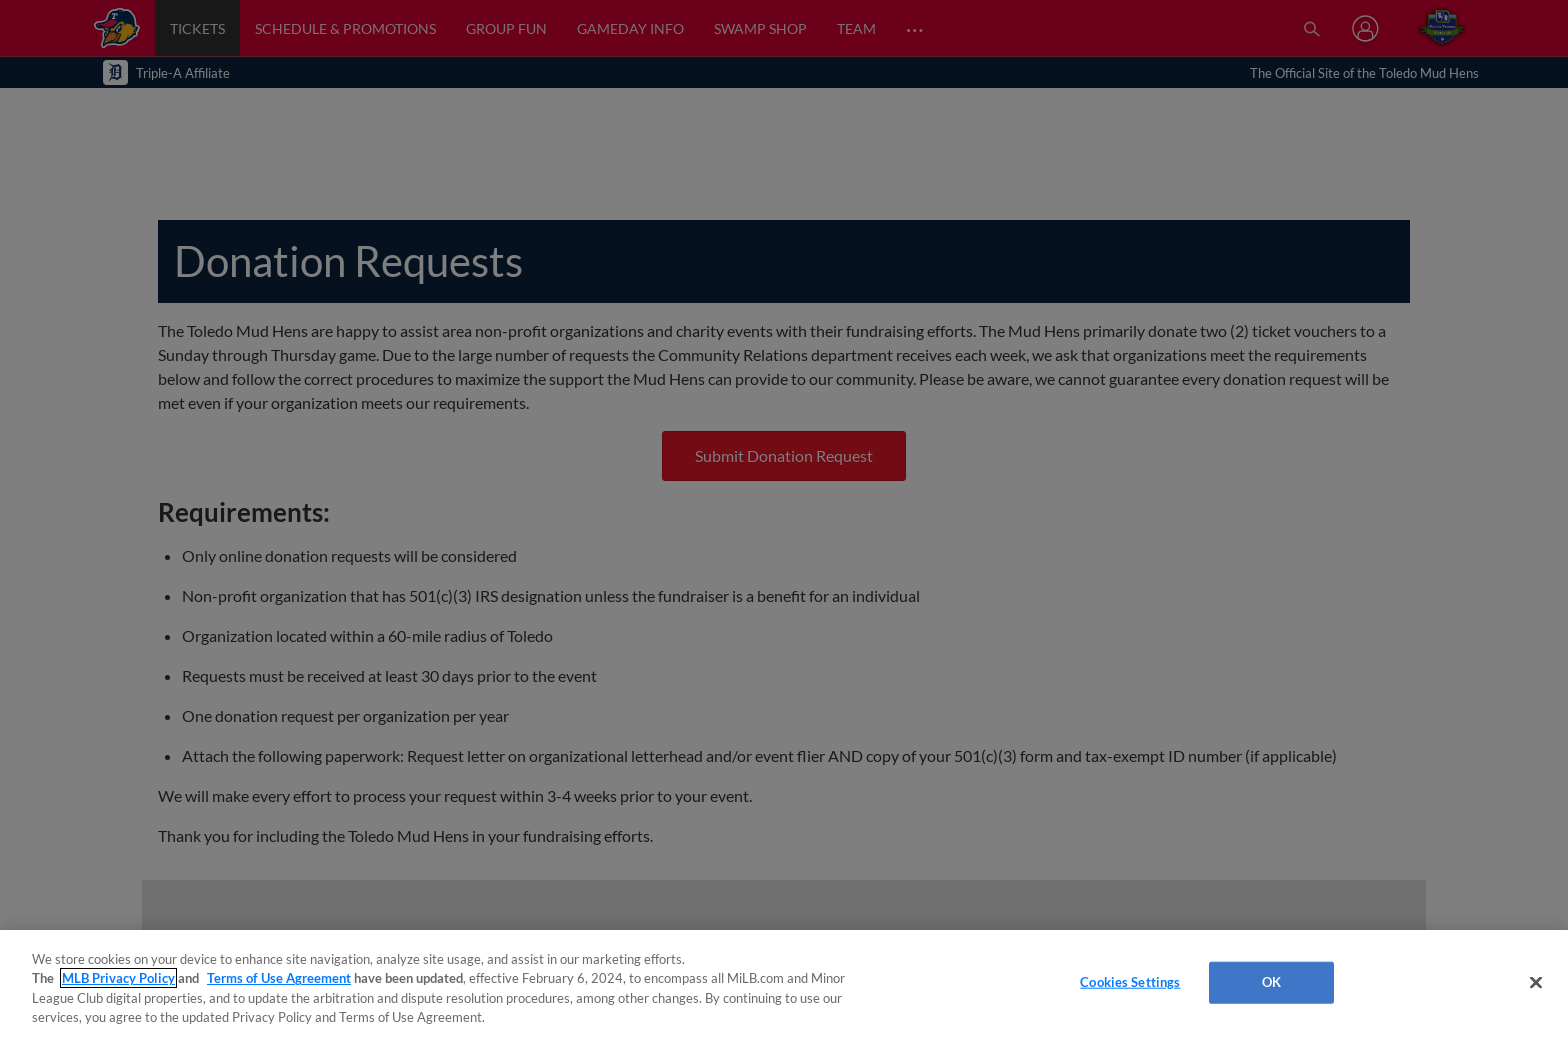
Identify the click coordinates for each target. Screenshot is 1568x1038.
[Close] (1536, 982)
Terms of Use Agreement (279, 978)
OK (1271, 982)
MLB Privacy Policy (118, 978)
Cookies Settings (1130, 982)
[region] (784, 984)
